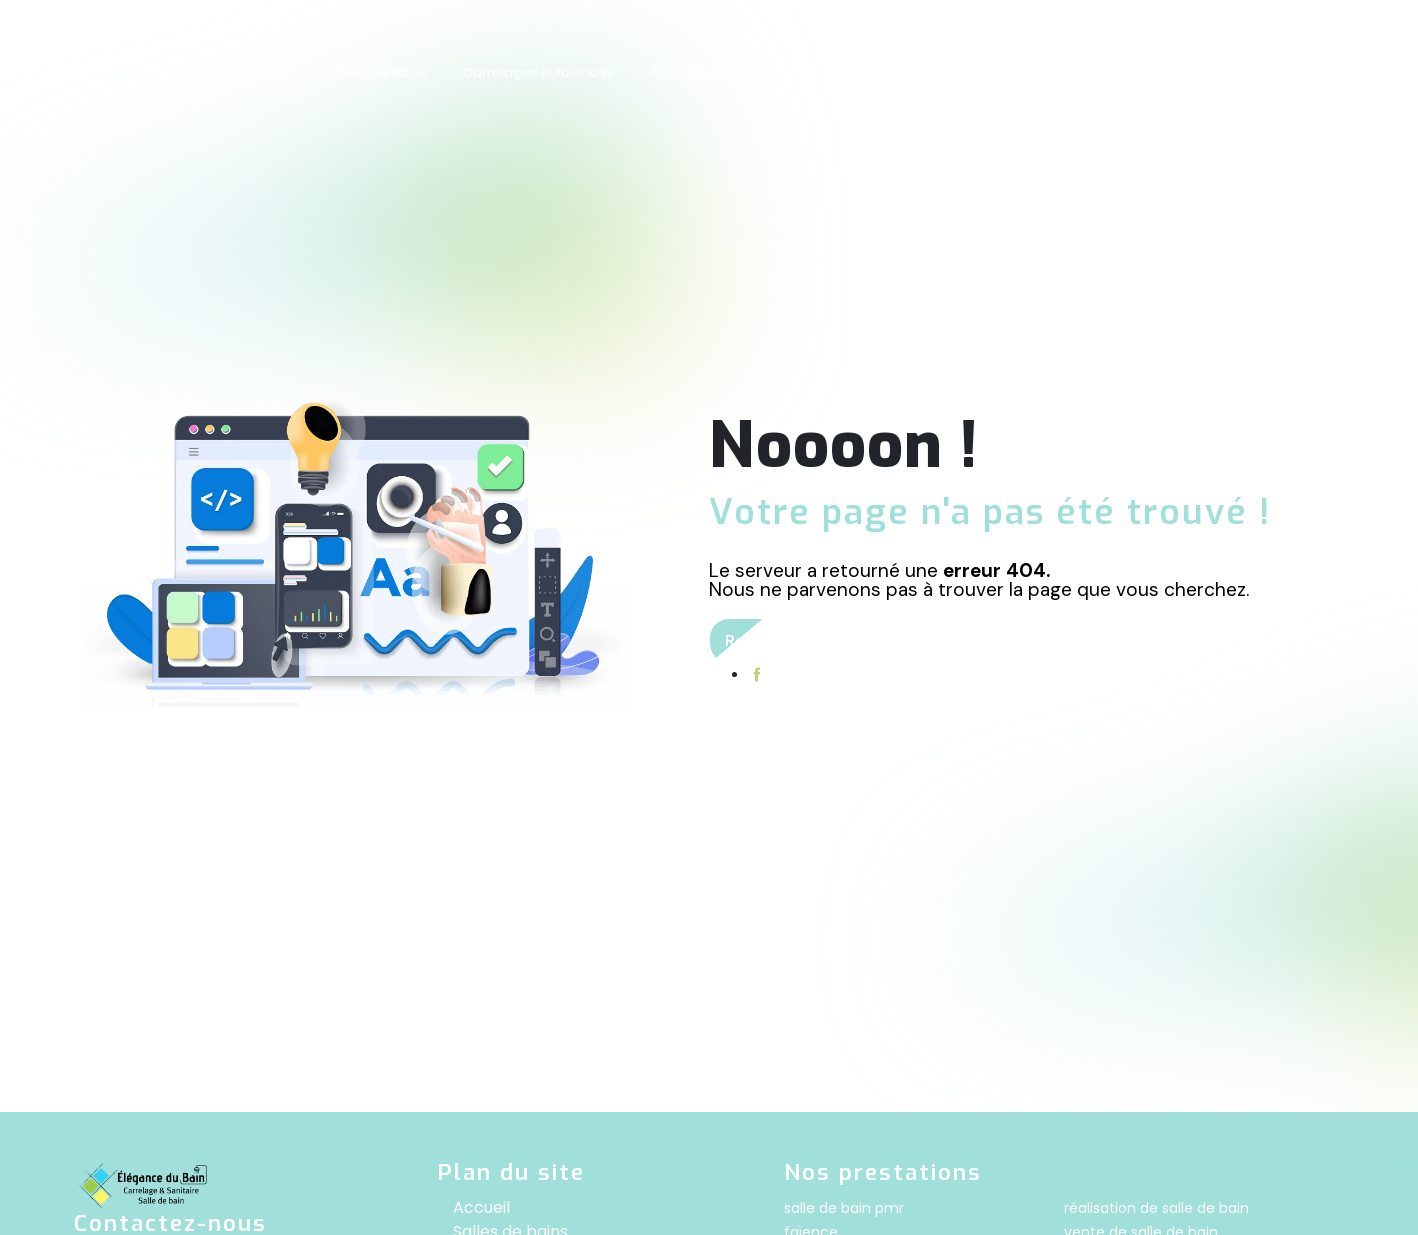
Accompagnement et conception (759, 72)
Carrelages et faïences (538, 72)
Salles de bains (377, 72)
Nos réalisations (1065, 72)
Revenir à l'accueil (796, 640)
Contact (1179, 72)
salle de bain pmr (844, 1208)
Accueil (268, 72)
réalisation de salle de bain (1156, 1208)
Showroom (941, 72)
